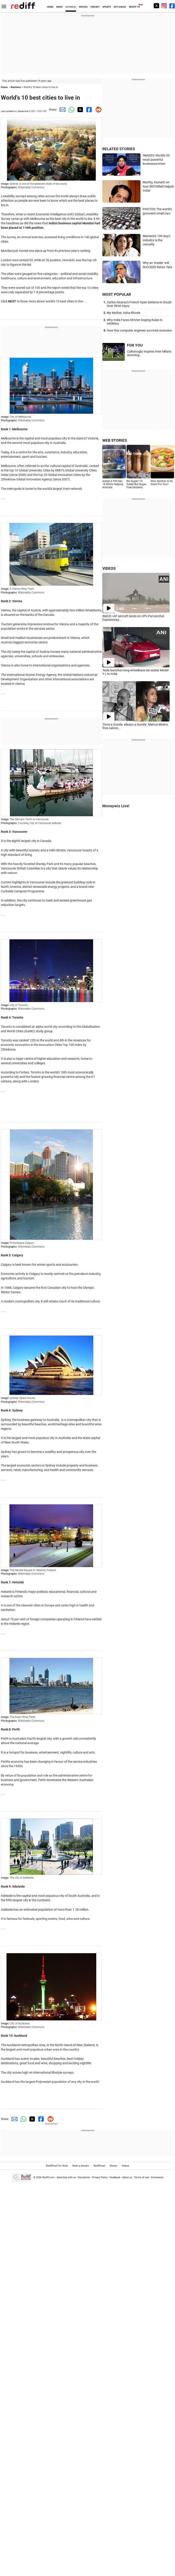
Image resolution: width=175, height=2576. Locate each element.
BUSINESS (71, 6)
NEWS (59, 6)
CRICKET (95, 6)
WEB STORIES (114, 440)
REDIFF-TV (134, 6)
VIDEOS (109, 568)
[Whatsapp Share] (70, 109)
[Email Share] (61, 109)
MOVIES (83, 6)
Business (16, 87)
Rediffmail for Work (57, 2165)
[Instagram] (164, 6)
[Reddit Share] (97, 109)
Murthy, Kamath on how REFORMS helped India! (158, 186)
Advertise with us (66, 2177)
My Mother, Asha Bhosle (123, 313)
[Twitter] (156, 6)
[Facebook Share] (88, 109)
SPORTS (107, 6)
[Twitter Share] (79, 109)
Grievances (157, 2177)
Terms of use (141, 2177)
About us (127, 2177)
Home (4, 87)
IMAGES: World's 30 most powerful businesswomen (156, 159)
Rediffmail (99, 2165)
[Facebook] (172, 6)
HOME (50, 6)
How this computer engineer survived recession (139, 330)
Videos (125, 2165)
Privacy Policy (99, 2177)
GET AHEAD (120, 6)
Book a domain (80, 2165)
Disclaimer (84, 2177)
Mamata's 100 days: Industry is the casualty (157, 240)
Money (113, 2165)
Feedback (114, 2177)
